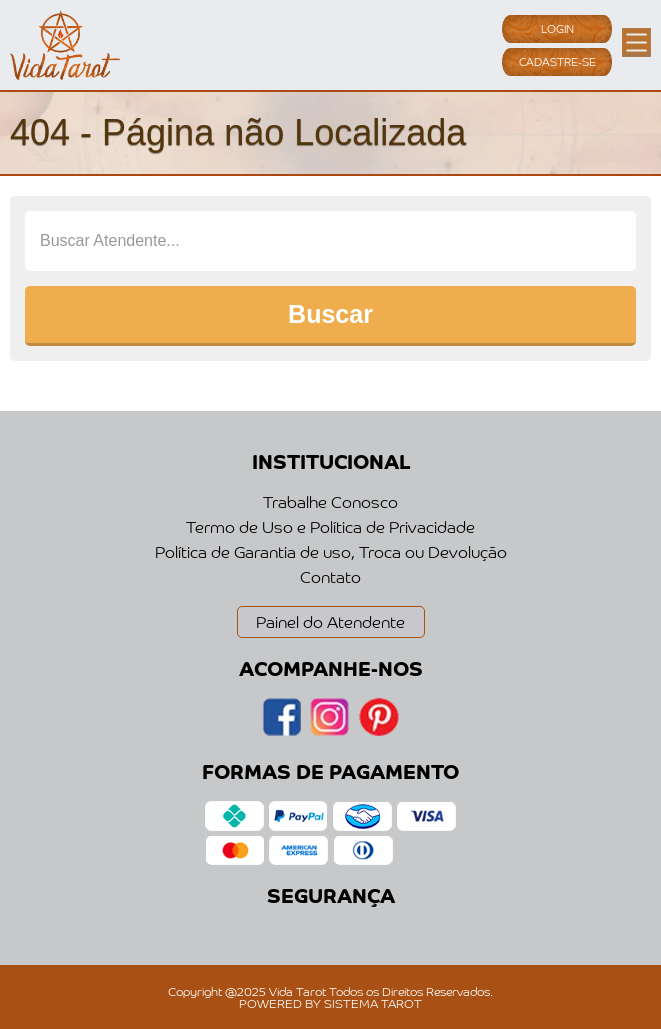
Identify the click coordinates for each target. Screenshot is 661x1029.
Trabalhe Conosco (330, 501)
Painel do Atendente (330, 621)
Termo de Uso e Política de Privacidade (330, 526)
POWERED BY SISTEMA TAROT (330, 1002)
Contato (330, 576)
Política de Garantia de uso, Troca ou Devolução (331, 551)
